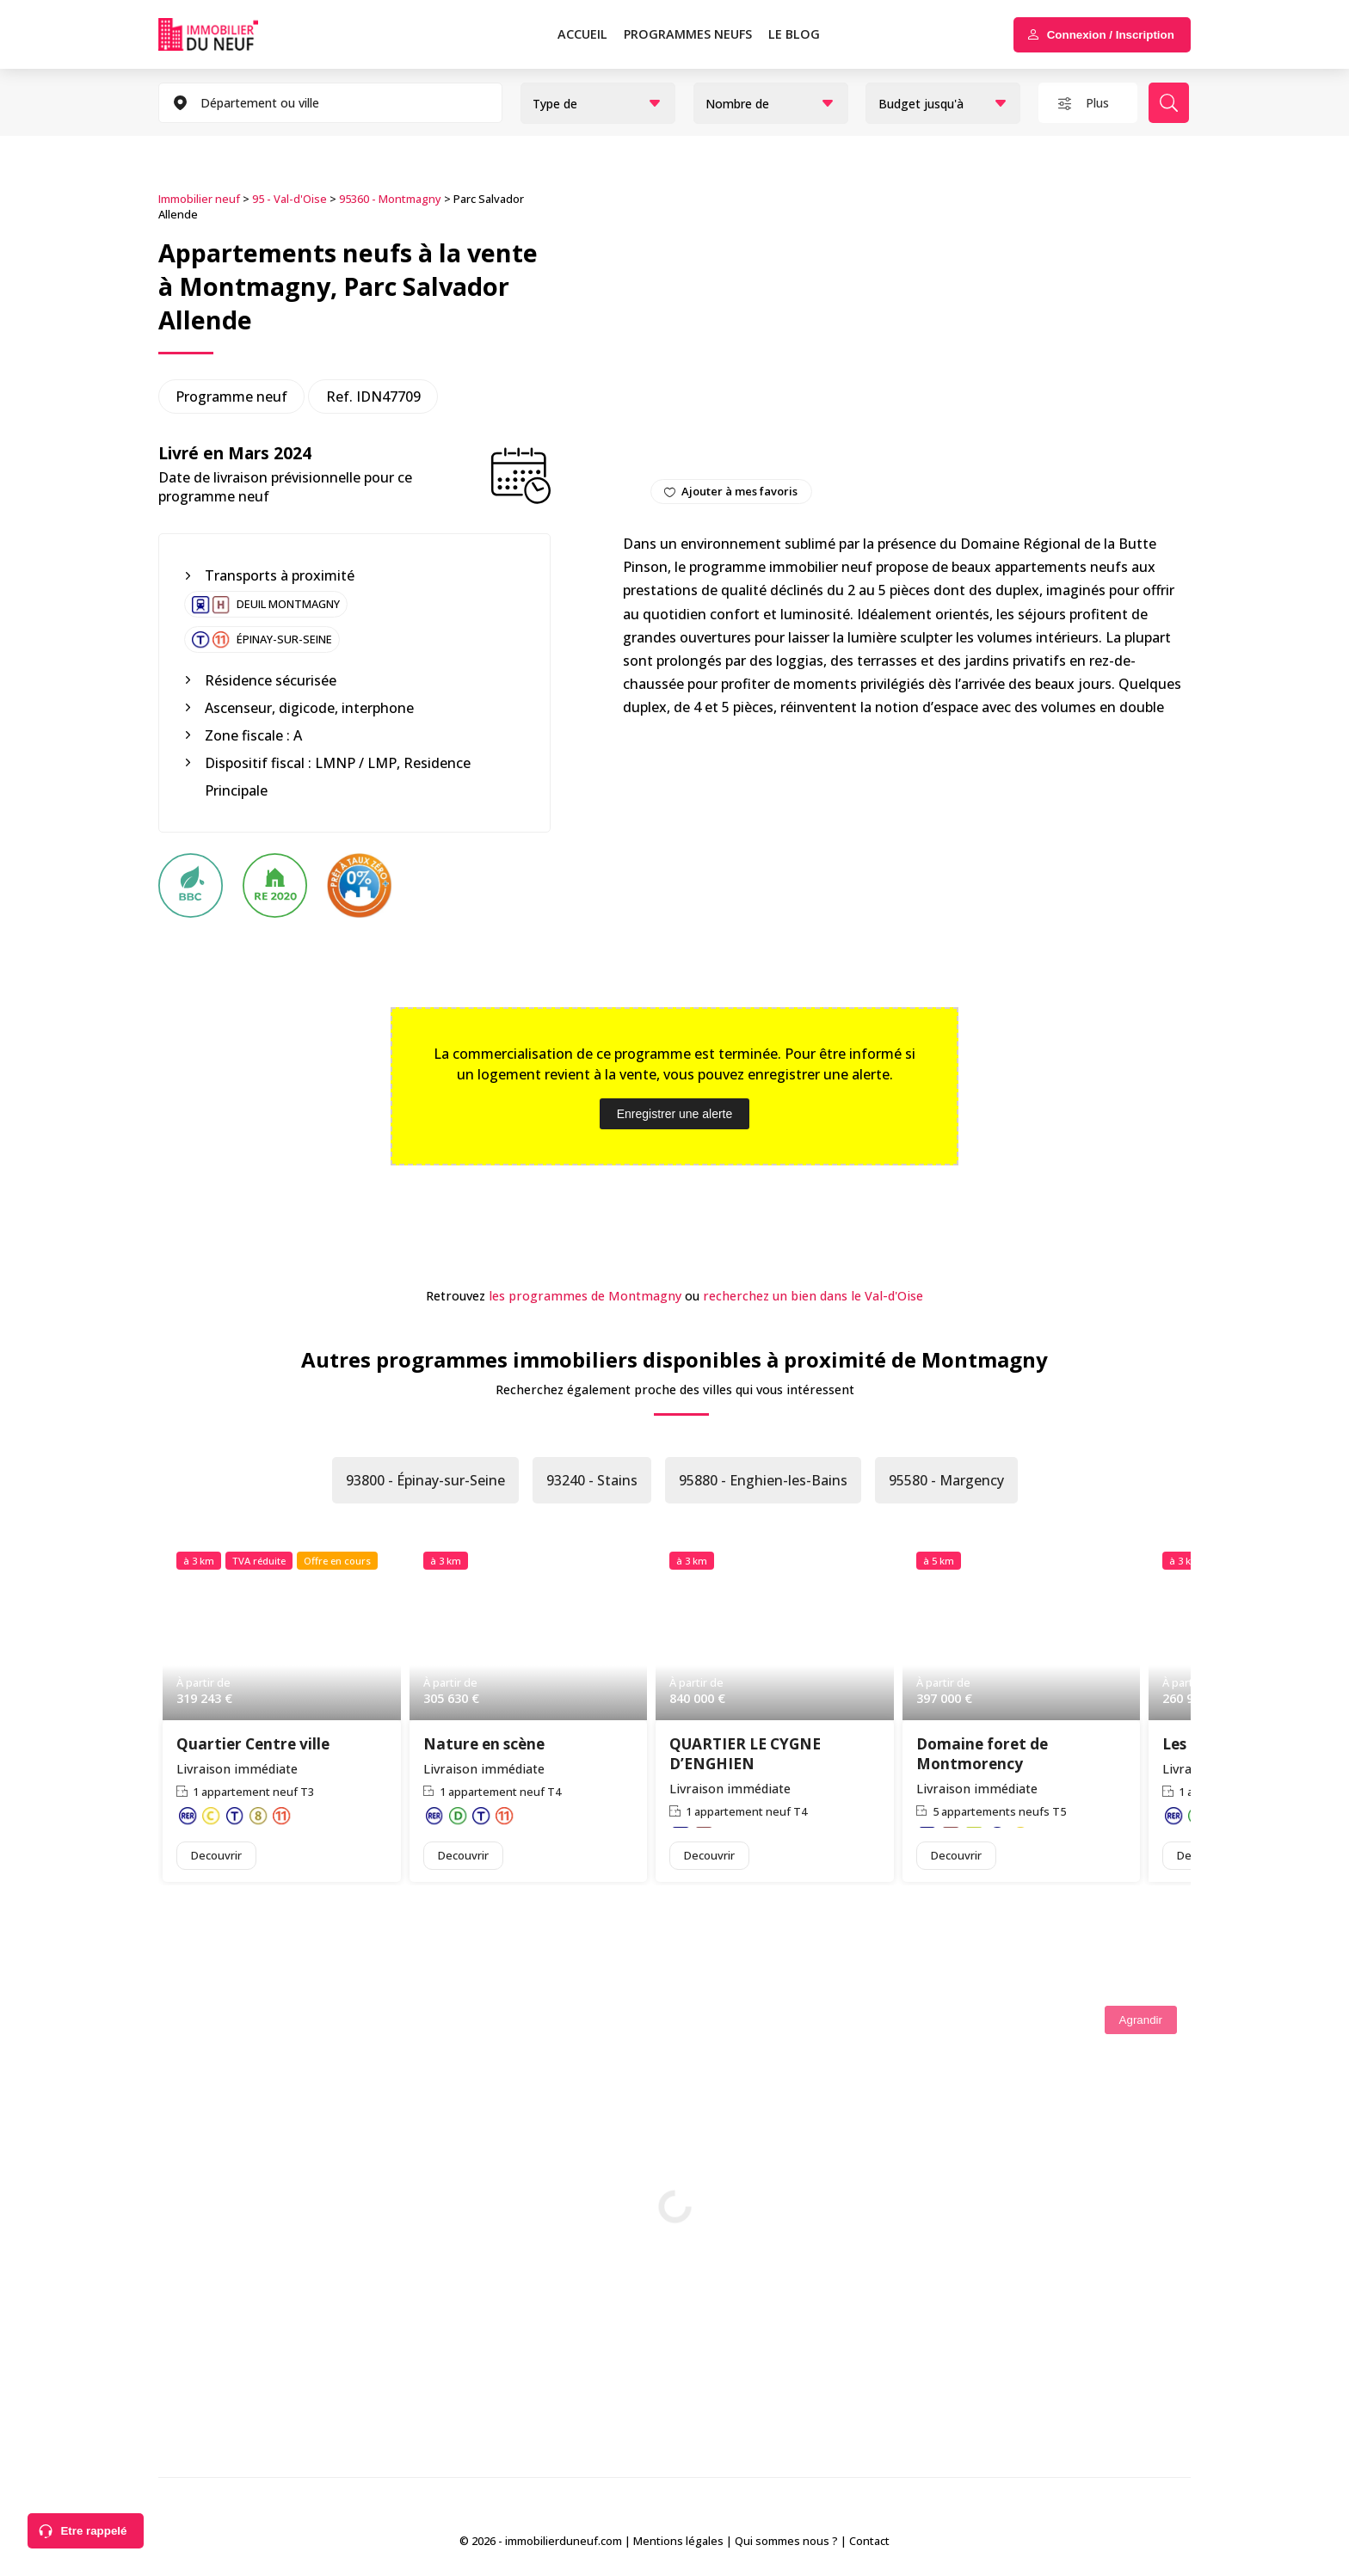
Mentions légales (678, 2540)
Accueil (582, 34)
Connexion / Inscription (1110, 34)
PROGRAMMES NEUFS (688, 34)
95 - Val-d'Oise (289, 198)
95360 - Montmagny (390, 198)
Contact (869, 2540)
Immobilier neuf (199, 198)
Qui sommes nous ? (786, 2540)
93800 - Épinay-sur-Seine (425, 1480)
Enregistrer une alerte (675, 1114)
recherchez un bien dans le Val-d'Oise (813, 1296)
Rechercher (1169, 103)
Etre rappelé (93, 2530)
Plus (1097, 103)
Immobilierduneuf (231, 34)
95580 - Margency (946, 1480)
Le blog (794, 34)
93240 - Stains (592, 1480)
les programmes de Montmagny (585, 1296)
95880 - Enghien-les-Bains (763, 1480)
